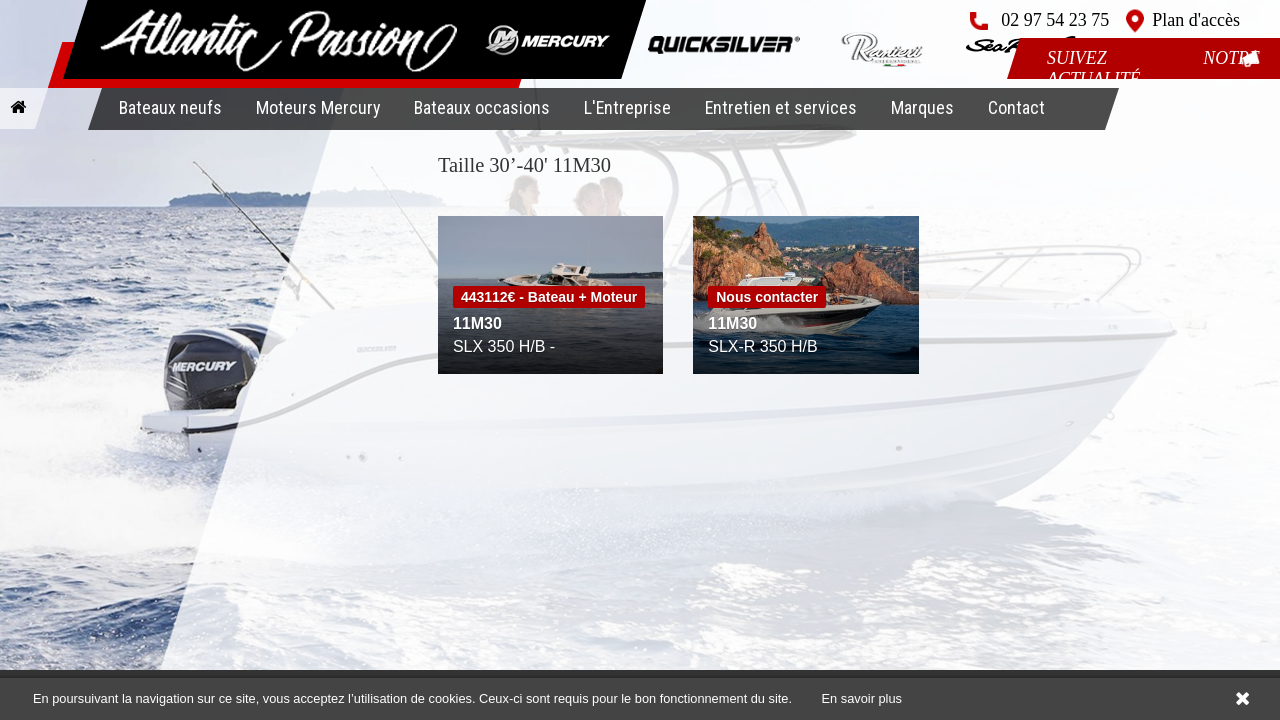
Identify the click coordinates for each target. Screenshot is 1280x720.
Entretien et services (781, 107)
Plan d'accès (1196, 20)
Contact (1016, 107)
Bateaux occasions (482, 107)
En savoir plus (862, 698)
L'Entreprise (627, 107)
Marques (922, 107)
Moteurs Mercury (318, 107)
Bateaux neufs (170, 107)
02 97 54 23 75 (1055, 20)
